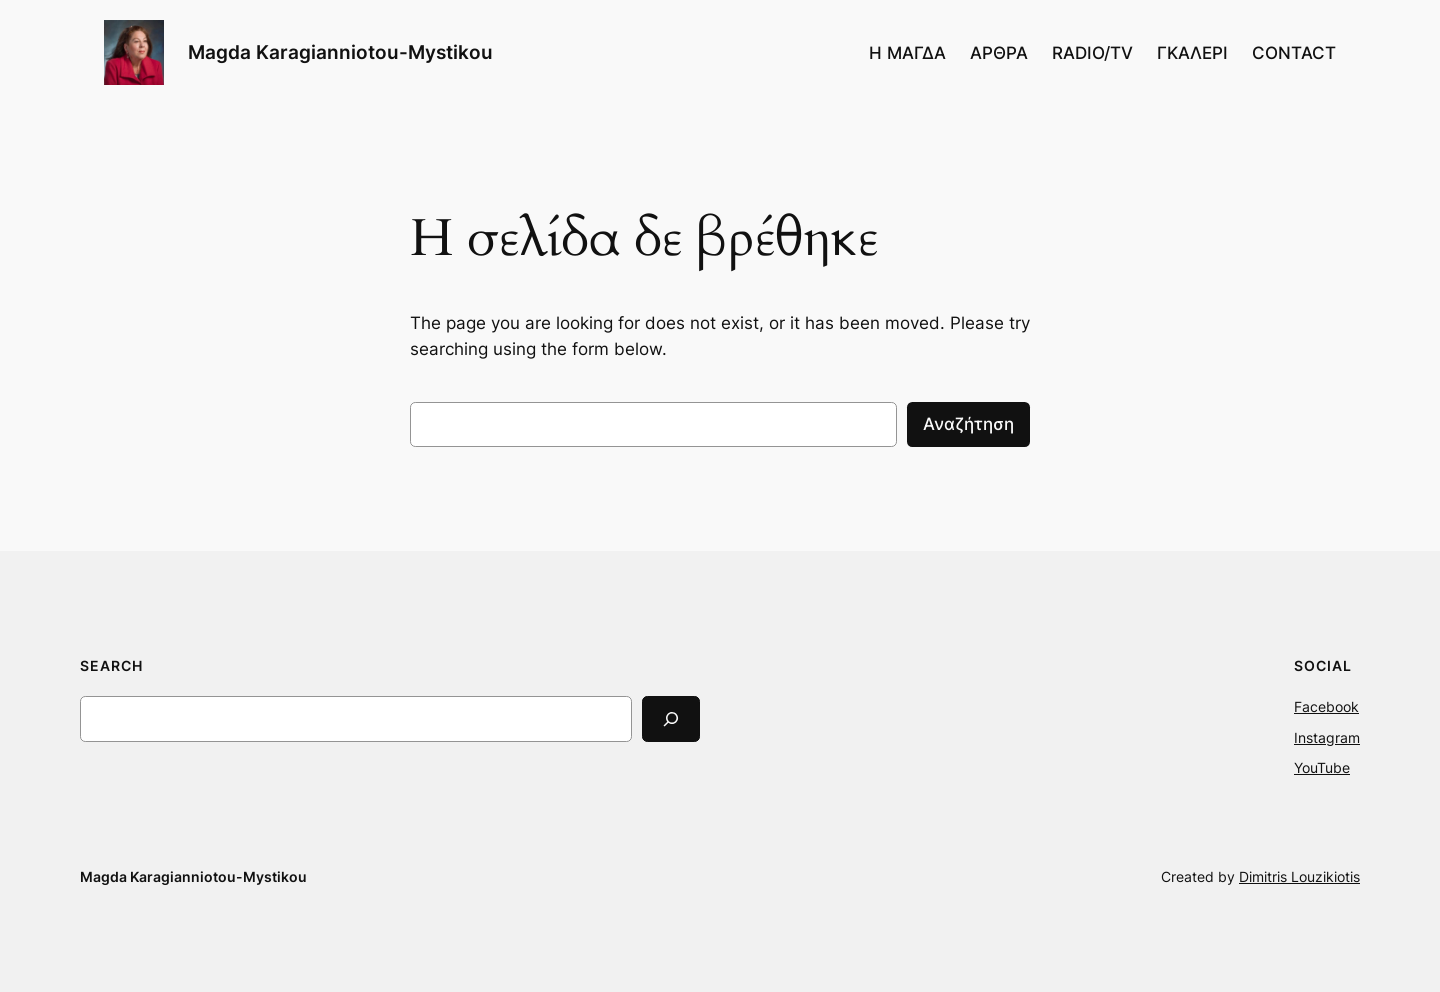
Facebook (1326, 706)
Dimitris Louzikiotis (1299, 876)
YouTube (1322, 767)
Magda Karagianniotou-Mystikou (340, 52)
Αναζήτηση (968, 424)
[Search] (671, 718)
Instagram (1327, 737)
